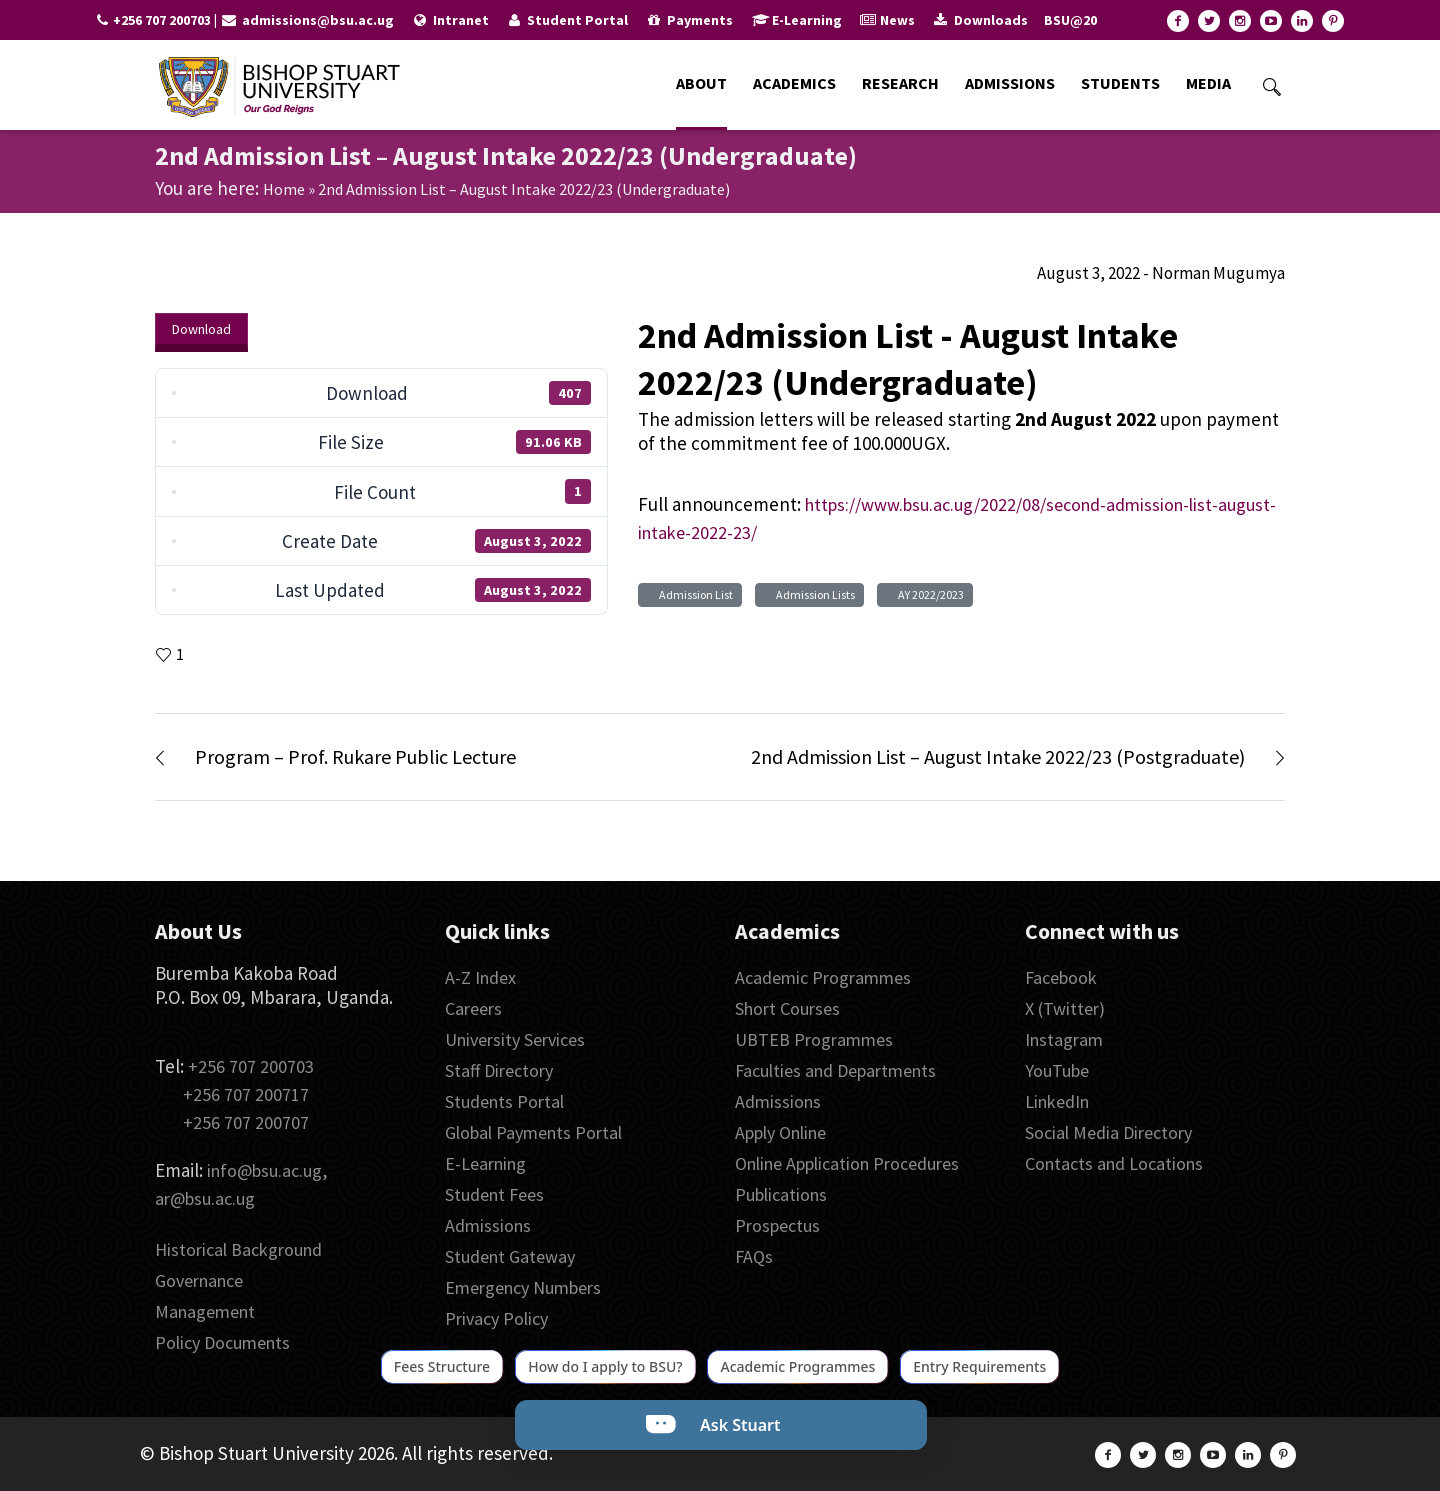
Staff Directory (499, 1070)
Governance (199, 1280)
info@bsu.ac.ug (264, 1170)
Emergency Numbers (523, 1287)
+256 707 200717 (246, 1094)
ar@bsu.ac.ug (205, 1198)
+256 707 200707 (246, 1122)
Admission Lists (813, 594)
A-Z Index (480, 977)
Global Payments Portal (533, 1132)
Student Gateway (510, 1256)
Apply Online (780, 1132)
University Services (515, 1039)
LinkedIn (1057, 1101)
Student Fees (494, 1194)
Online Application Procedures (847, 1163)
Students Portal (504, 1101)
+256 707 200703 (251, 1066)
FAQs (754, 1256)
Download (201, 329)
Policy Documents (222, 1342)
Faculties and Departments (835, 1070)
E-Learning (485, 1163)
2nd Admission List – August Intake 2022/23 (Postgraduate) (998, 756)
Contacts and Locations (1114, 1163)
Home (284, 189)
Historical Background (238, 1249)
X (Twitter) (1065, 1008)
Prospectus (777, 1225)
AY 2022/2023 (929, 594)
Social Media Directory (1108, 1132)
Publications (781, 1194)
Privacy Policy (496, 1318)
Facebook (1061, 977)
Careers (473, 1008)
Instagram (1064, 1039)
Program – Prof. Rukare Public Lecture (355, 756)
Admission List (694, 594)
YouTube (1057, 1070)
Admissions (488, 1225)
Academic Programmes (823, 977)
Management (205, 1311)
